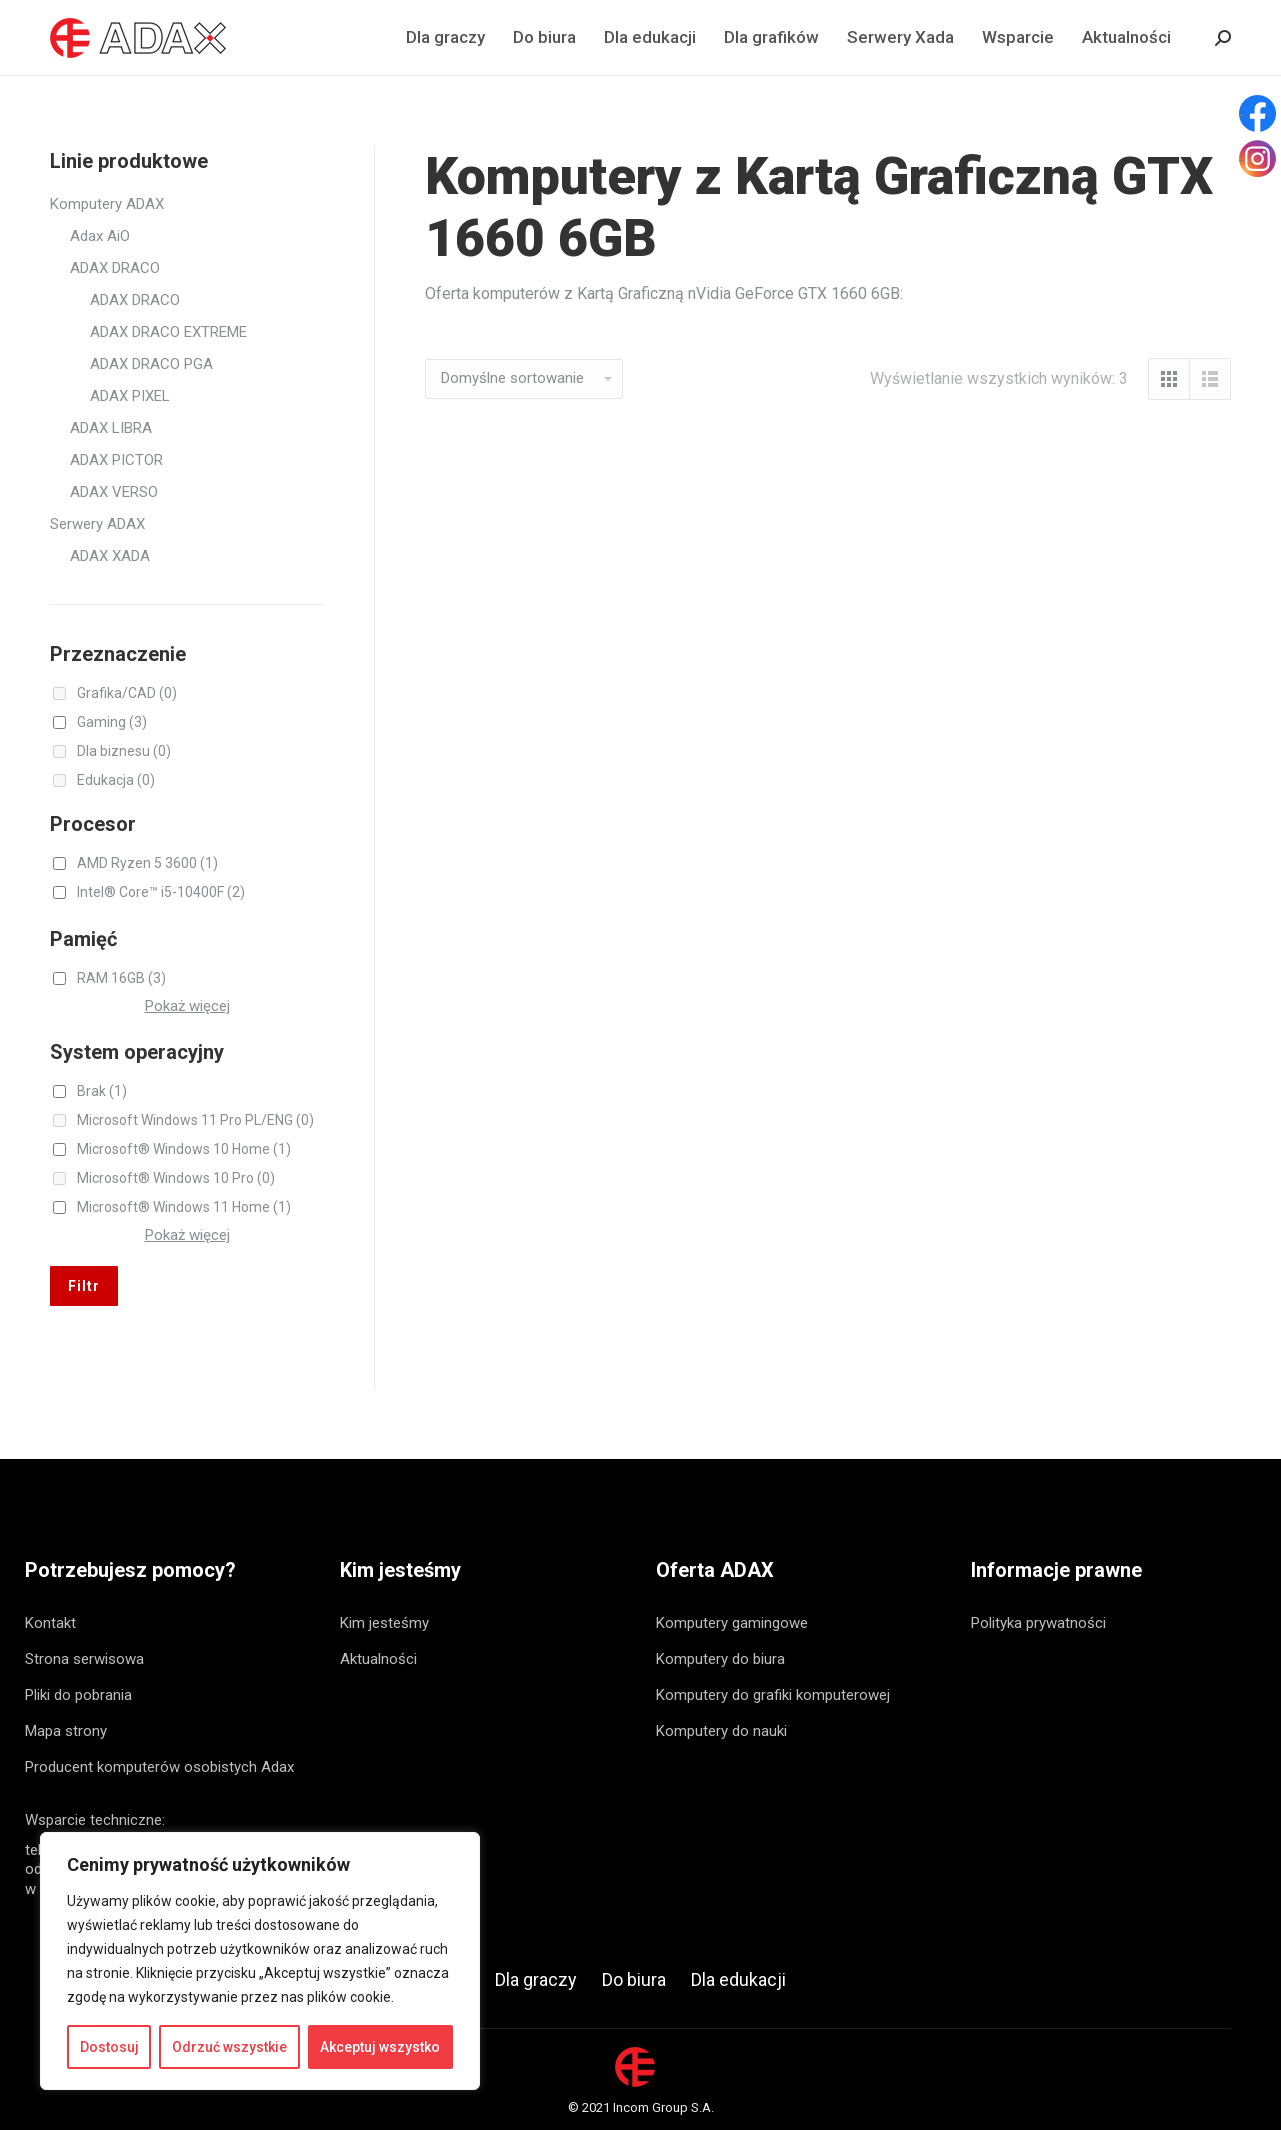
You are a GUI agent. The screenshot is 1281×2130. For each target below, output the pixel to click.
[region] (260, 1961)
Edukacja (116, 780)
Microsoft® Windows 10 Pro (176, 1178)
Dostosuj (109, 2047)
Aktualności (378, 1659)
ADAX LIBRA (111, 428)
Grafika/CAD (127, 693)
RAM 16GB (121, 978)
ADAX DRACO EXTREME (168, 332)
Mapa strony (66, 1731)
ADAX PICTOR (116, 460)
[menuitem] (445, 37)
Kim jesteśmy (384, 1623)
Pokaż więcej (187, 1006)
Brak (102, 1091)
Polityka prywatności (1038, 1623)
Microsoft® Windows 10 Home (184, 1149)
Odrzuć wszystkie (229, 2047)
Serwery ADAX (97, 524)
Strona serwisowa (84, 1659)
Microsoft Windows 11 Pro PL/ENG (195, 1120)
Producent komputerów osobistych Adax (159, 1767)
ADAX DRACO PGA (151, 364)
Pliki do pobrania (78, 1695)
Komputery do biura (720, 1659)
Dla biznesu (124, 751)
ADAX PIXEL (130, 396)
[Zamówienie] (524, 379)
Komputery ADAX (107, 204)
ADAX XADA (110, 556)
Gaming (112, 722)
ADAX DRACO (115, 268)
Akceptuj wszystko (380, 2047)
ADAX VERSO (114, 492)
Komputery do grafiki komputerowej (773, 1695)
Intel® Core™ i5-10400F (161, 892)
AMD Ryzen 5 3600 (147, 863)
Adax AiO (100, 236)
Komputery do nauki (721, 1731)
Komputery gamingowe (732, 1623)
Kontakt (50, 1623)
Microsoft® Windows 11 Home (184, 1207)
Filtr (84, 1286)
